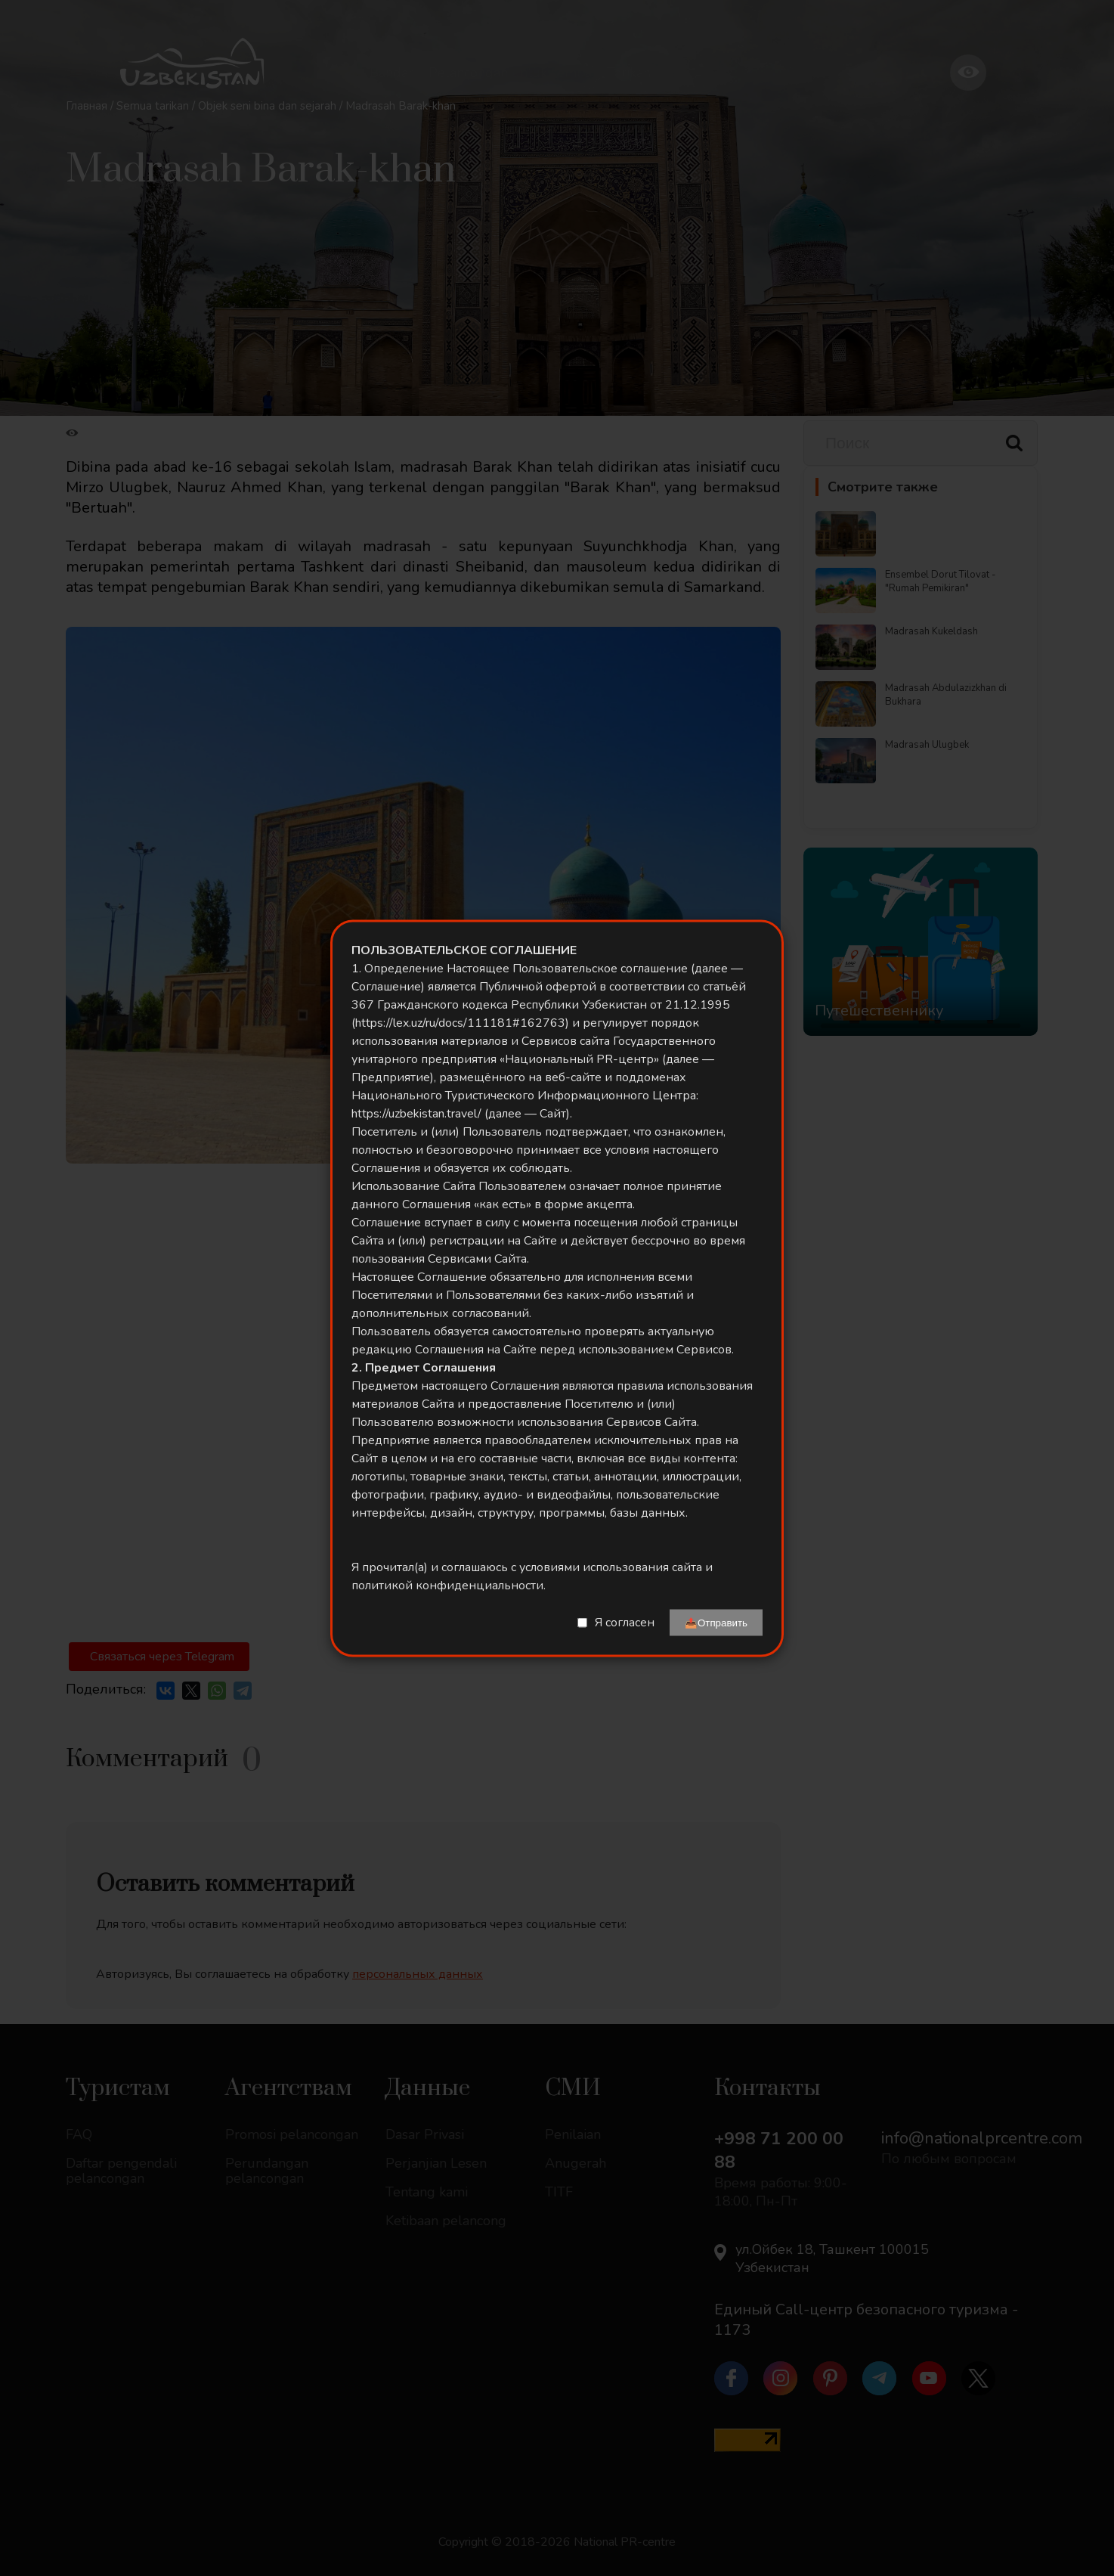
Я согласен (624, 1622)
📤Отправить (716, 1622)
